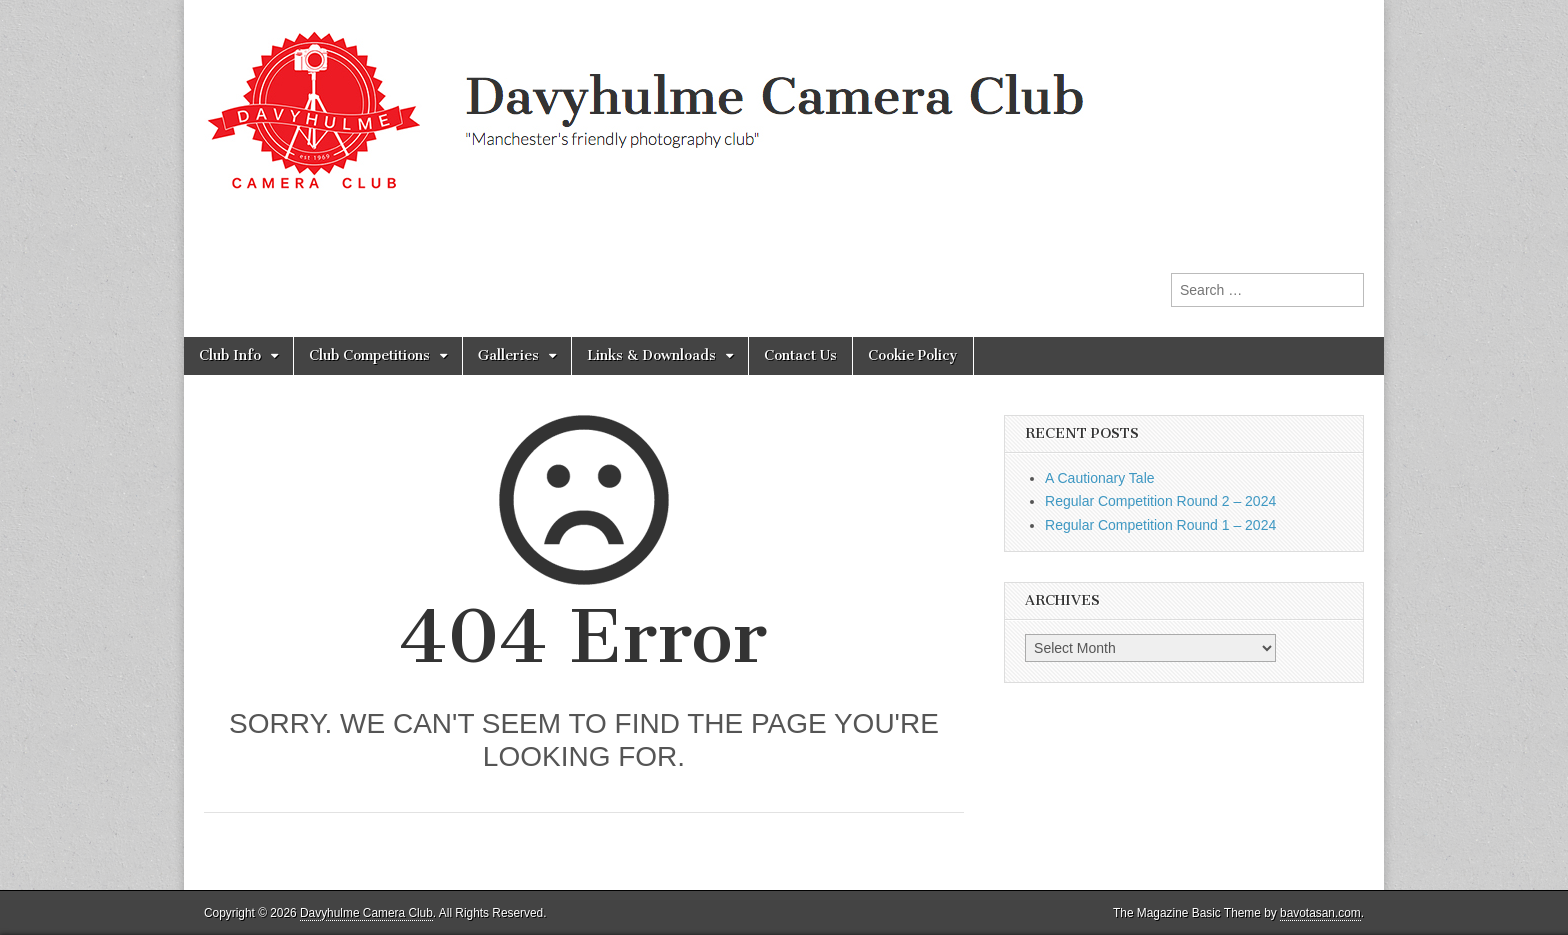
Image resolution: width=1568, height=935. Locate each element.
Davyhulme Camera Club (366, 913)
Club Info (230, 355)
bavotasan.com (1320, 913)
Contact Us (800, 355)
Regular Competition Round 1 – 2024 (1160, 525)
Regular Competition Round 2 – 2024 (1160, 501)
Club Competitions (369, 355)
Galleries (508, 355)
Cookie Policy (913, 355)
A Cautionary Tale (1099, 478)
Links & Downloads (651, 355)
